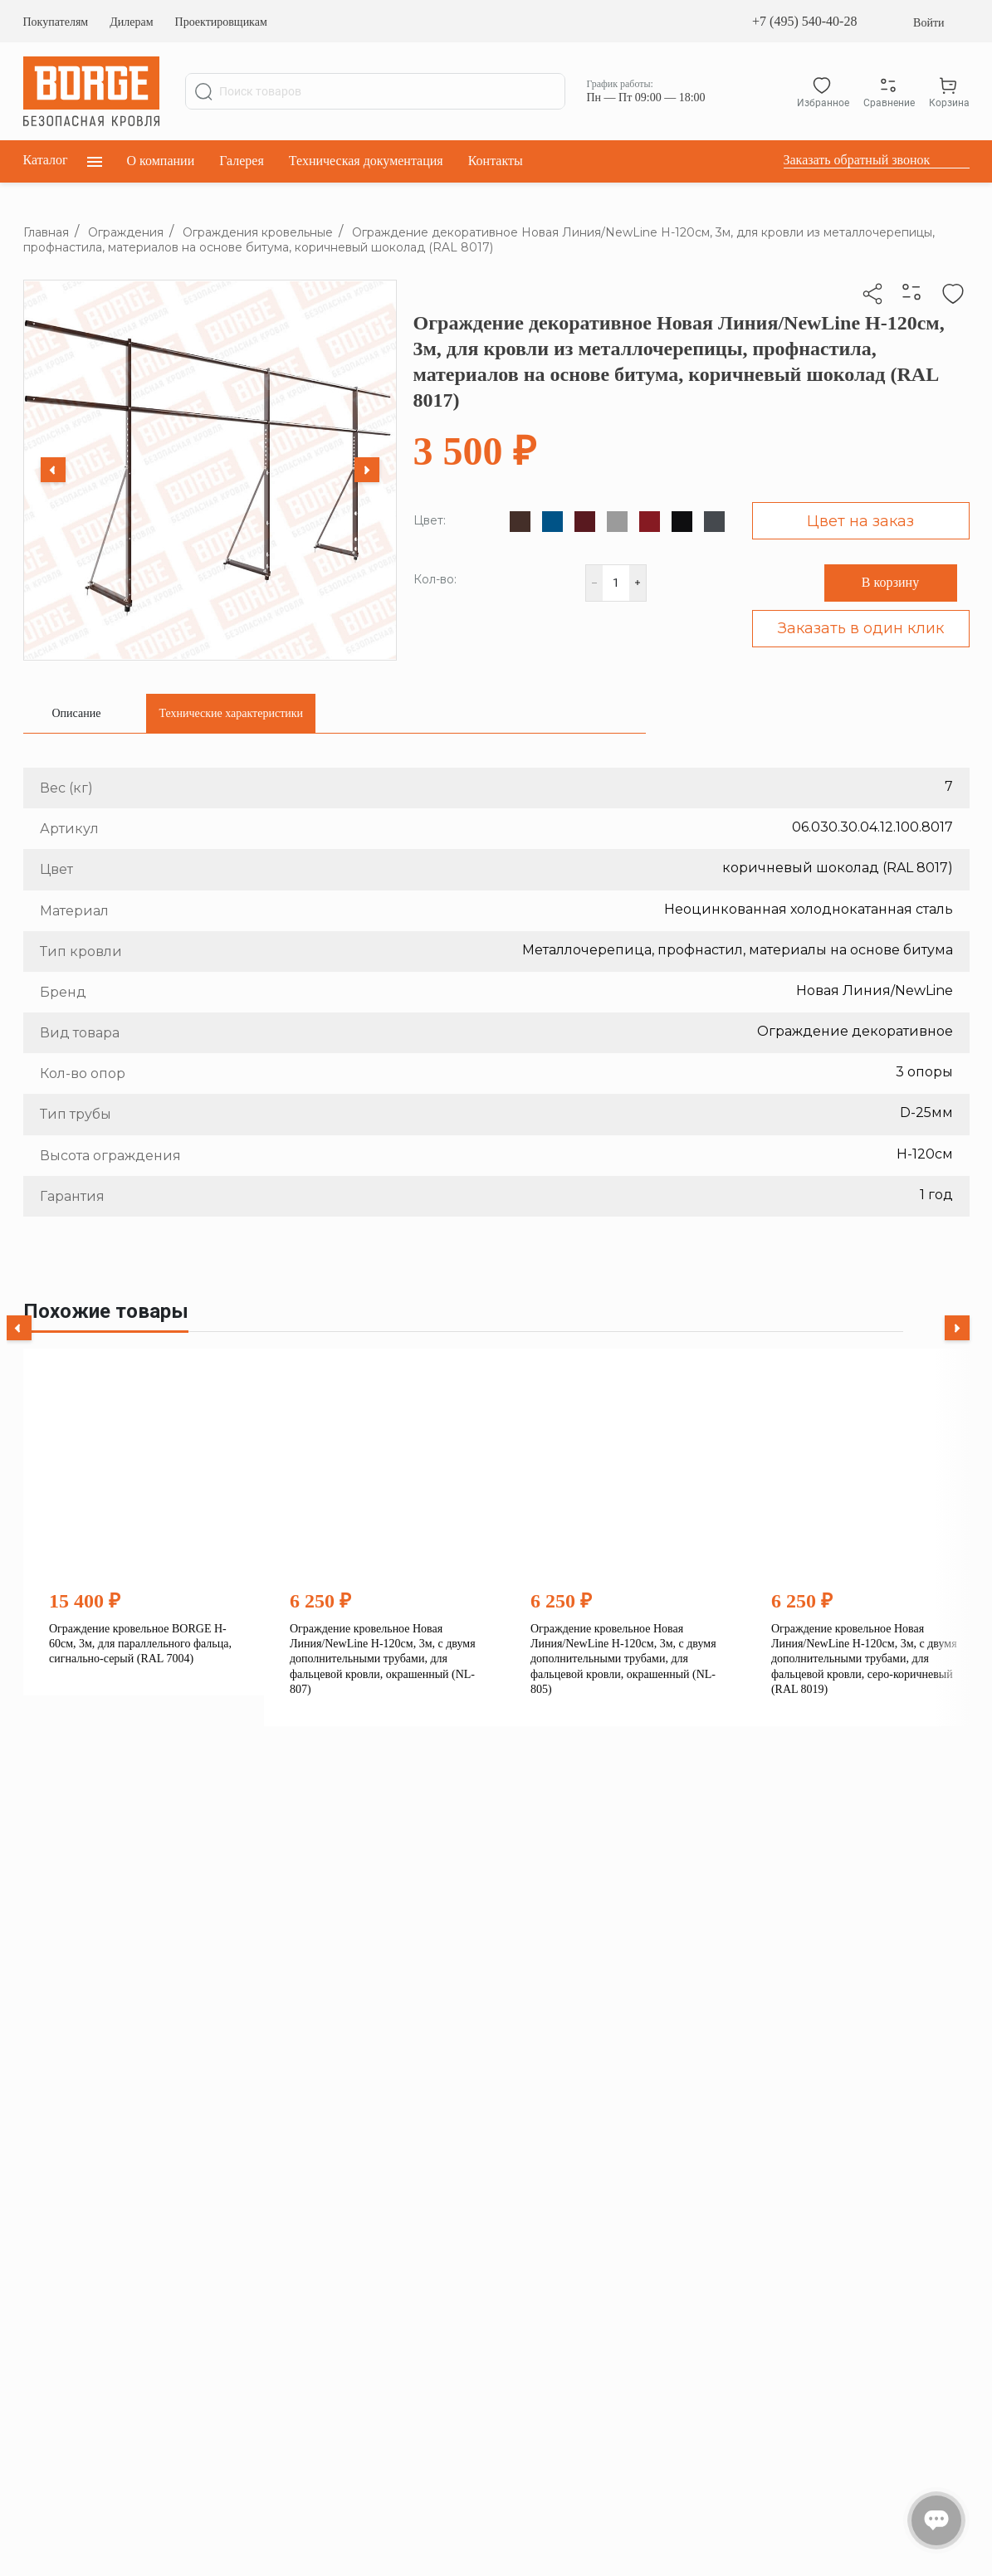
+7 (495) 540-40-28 (804, 21)
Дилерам (131, 22)
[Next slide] (366, 469)
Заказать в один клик (861, 628)
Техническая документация (366, 161)
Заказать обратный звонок (857, 160)
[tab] (77, 713)
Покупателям (56, 22)
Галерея (241, 161)
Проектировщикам (221, 22)
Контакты (495, 161)
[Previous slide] (53, 469)
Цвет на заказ (860, 521)
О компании (161, 161)
